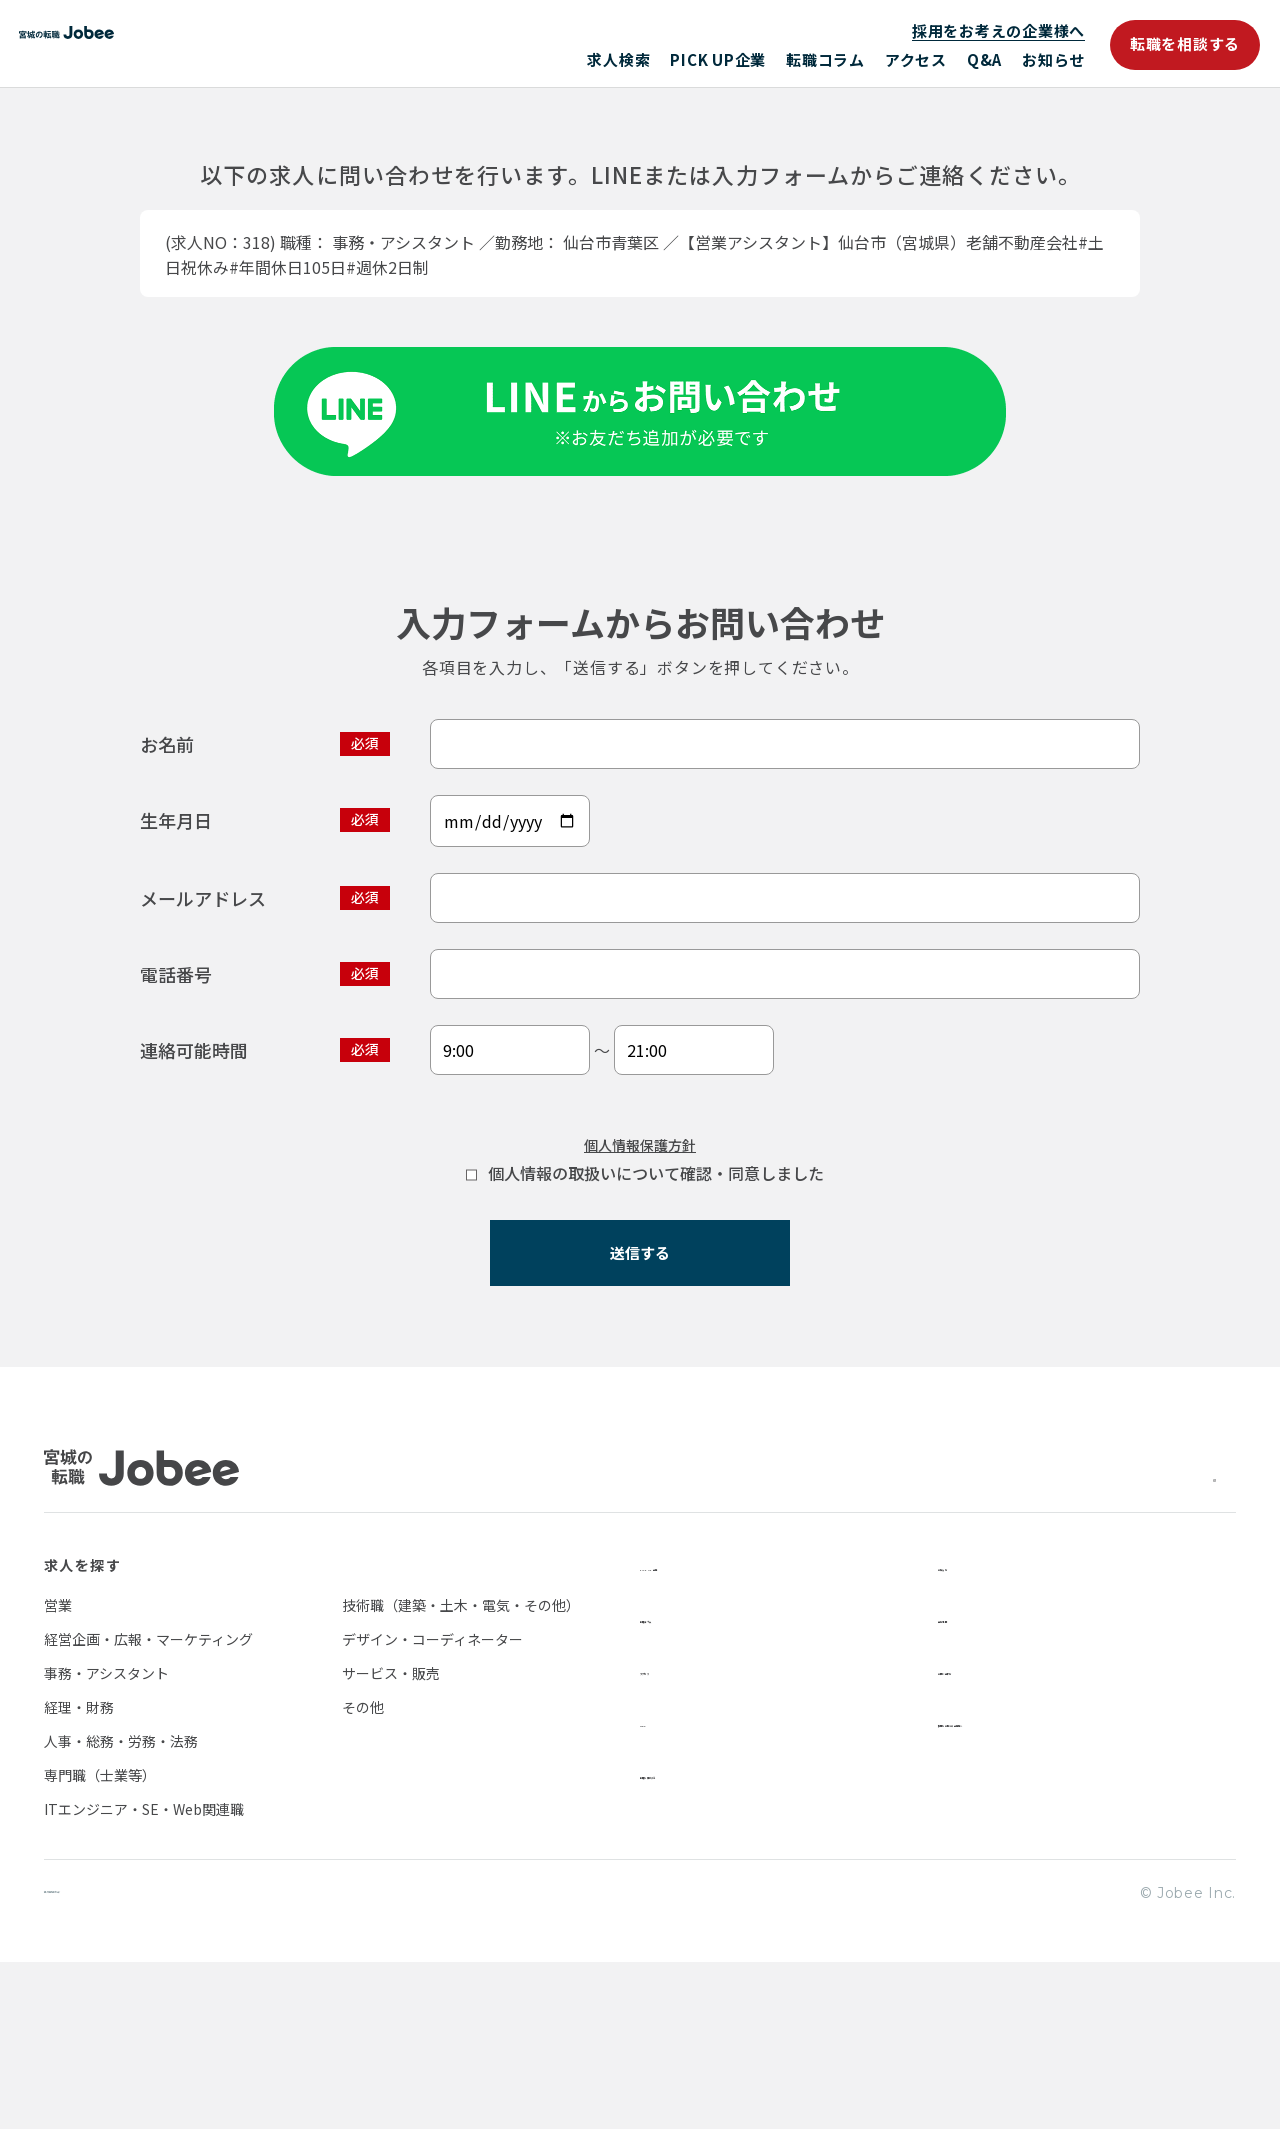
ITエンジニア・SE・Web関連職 (144, 1974)
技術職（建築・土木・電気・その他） (461, 1770)
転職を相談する (1185, 43)
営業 (58, 1770)
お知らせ (1053, 59)
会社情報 (969, 1782)
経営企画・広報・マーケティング (148, 1804)
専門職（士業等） (100, 1940)
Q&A (984, 59)
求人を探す (82, 1730)
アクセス (916, 59)
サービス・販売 (391, 1838)
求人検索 (618, 59)
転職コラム (825, 59)
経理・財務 (79, 1872)
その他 (363, 1872)
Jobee (190, 43)
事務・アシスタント (106, 1838)
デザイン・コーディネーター (432, 1804)
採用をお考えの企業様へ (998, 30)
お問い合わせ (984, 1834)
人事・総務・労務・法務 (121, 1906)
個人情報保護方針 (640, 1291)
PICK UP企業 (718, 59)
